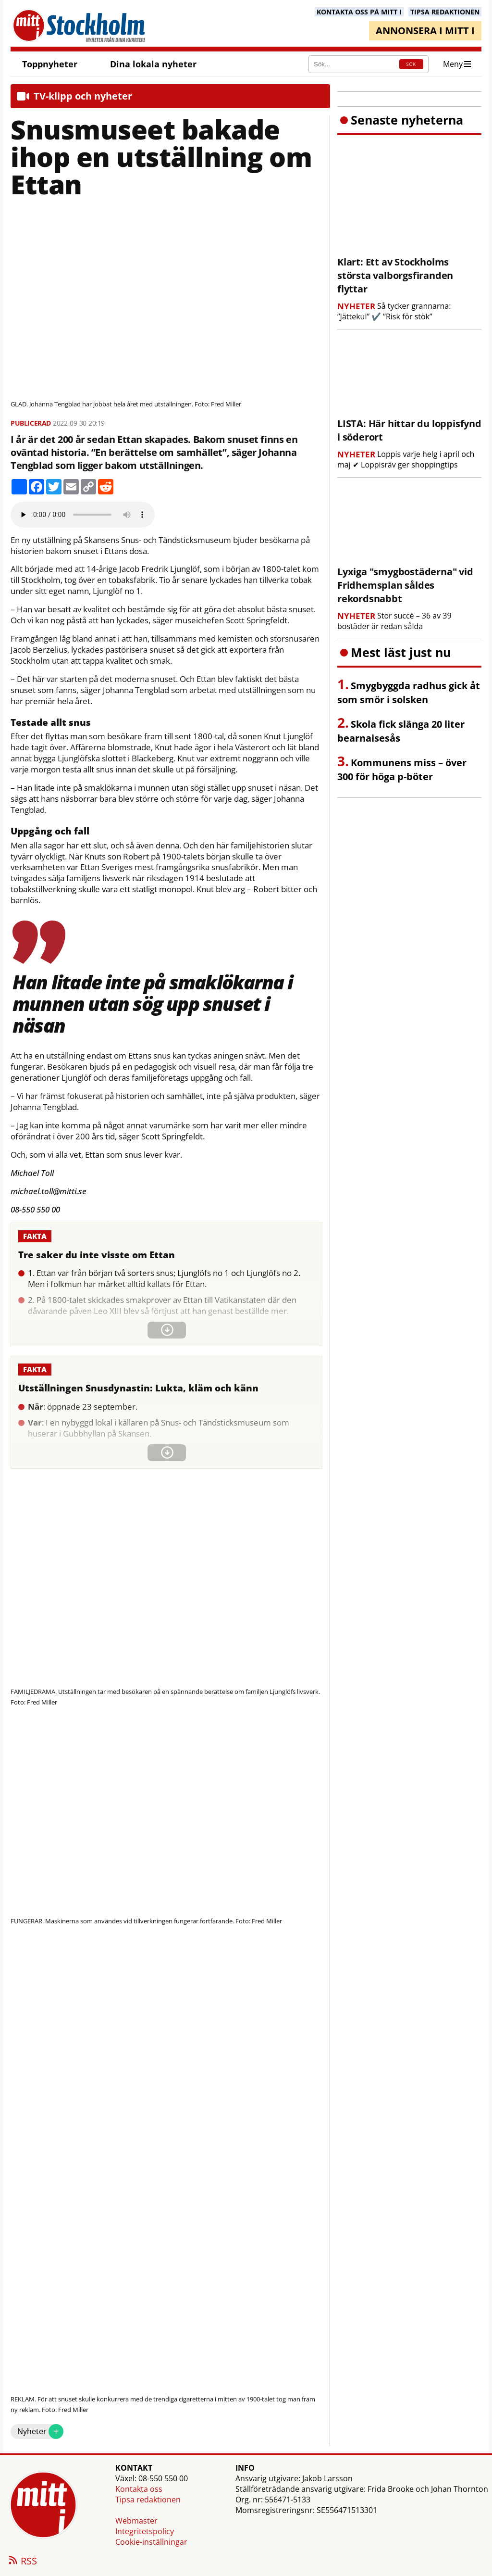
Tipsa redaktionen (148, 2499)
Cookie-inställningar (151, 2542)
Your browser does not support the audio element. (83, 515)
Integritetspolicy (144, 2531)
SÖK (411, 64)
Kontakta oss (138, 2489)
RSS (22, 2561)
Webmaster (136, 2520)
